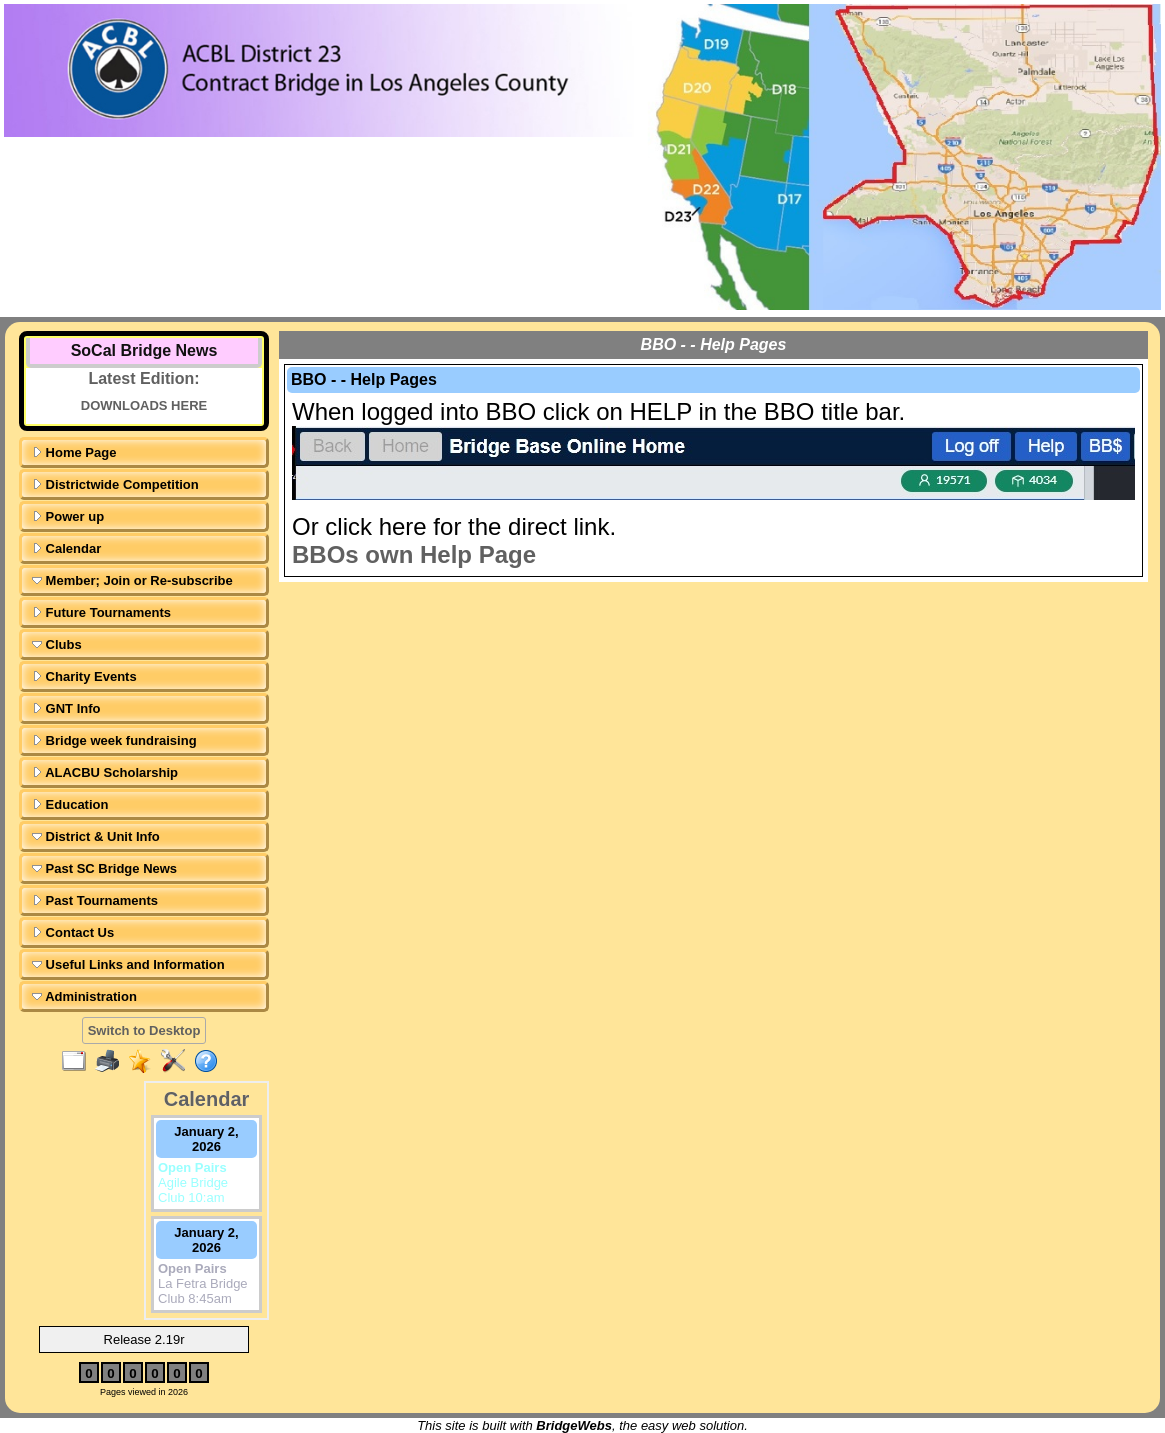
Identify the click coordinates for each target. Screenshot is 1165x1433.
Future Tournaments (101, 612)
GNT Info (66, 708)
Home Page (74, 452)
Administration (84, 996)
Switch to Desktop (144, 1030)
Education (70, 804)
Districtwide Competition (115, 484)
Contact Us (73, 932)
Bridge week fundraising (114, 740)
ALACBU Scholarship (105, 772)
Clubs (57, 644)
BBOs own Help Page (414, 554)
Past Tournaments (95, 900)
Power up (68, 516)
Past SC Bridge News (104, 868)
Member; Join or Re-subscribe (132, 580)
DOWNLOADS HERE (144, 405)
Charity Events (84, 676)
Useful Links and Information (128, 964)
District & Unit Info (96, 836)
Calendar (66, 548)
